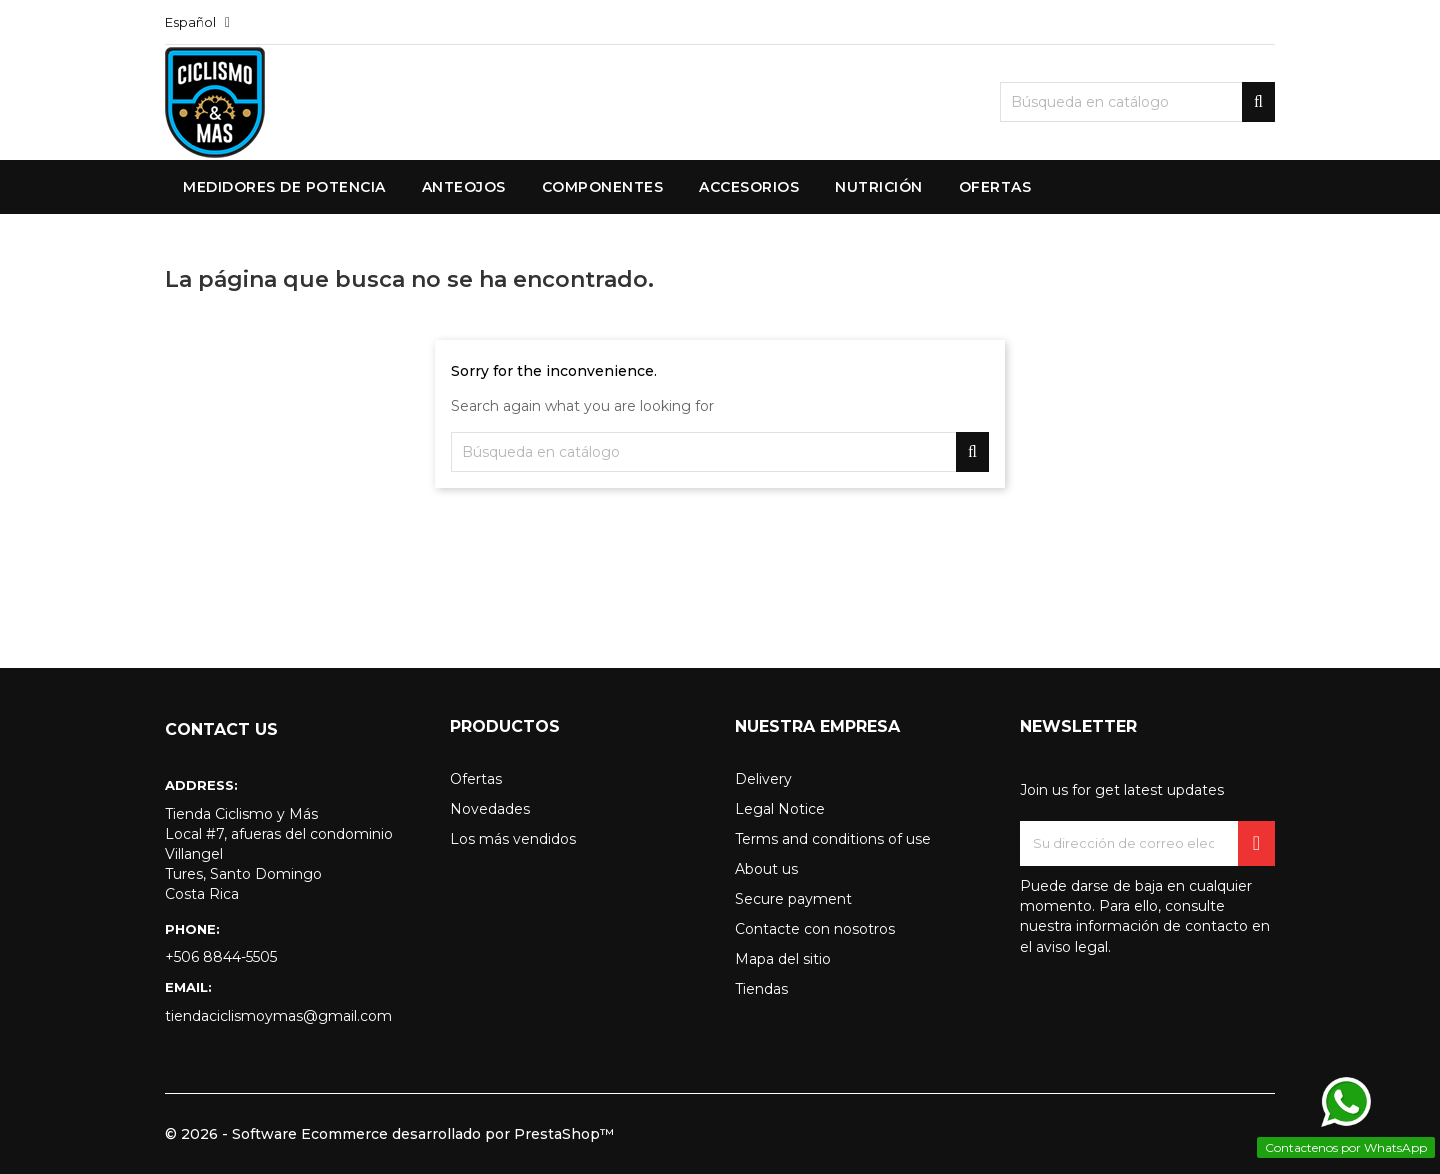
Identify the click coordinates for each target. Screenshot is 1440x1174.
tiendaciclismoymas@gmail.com (278, 1016)
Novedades (490, 809)
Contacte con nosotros (815, 929)
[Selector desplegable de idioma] (197, 22)
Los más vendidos (513, 839)
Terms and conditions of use (833, 839)
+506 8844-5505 (221, 957)
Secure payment (793, 899)
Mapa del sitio (783, 959)
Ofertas (476, 779)
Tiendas (761, 989)
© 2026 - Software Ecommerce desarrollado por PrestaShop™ (389, 1134)
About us (766, 869)
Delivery (763, 779)
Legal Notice (780, 809)
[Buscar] (1137, 102)
